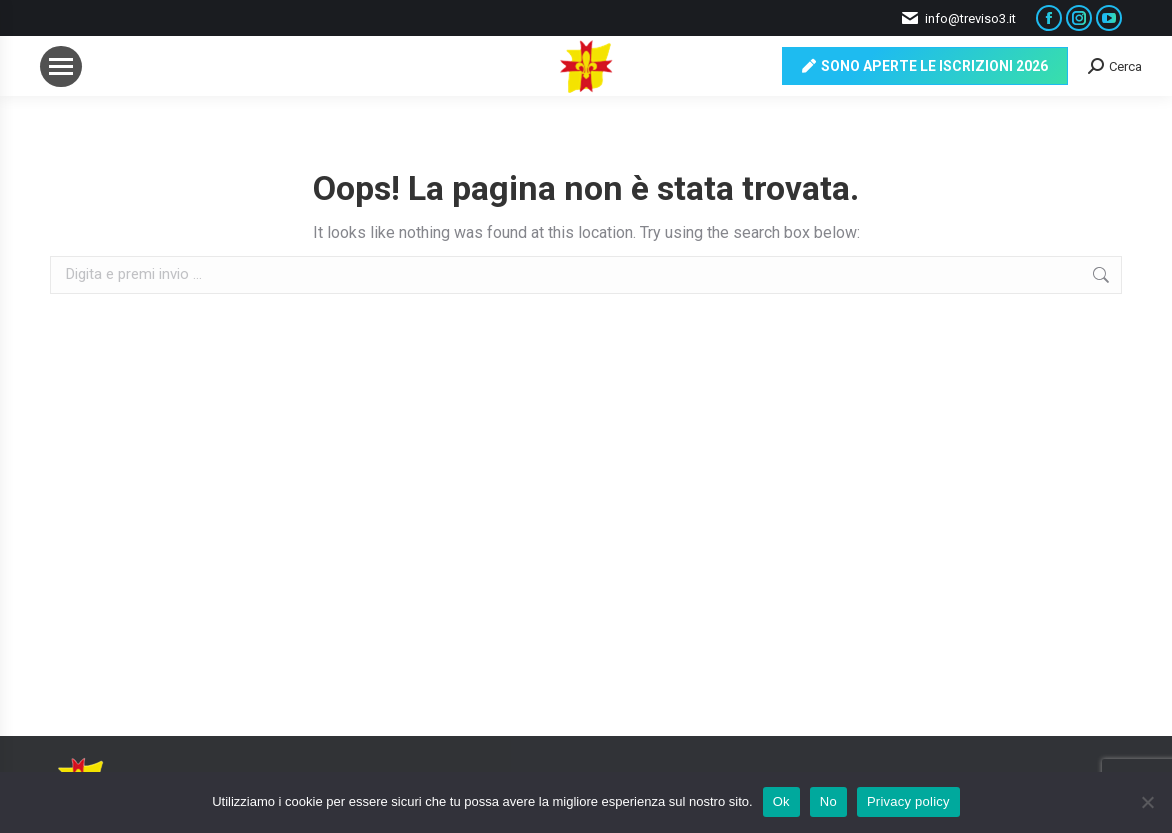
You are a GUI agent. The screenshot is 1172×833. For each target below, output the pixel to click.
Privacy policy (908, 801)
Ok (781, 801)
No (828, 801)
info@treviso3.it (958, 18)
